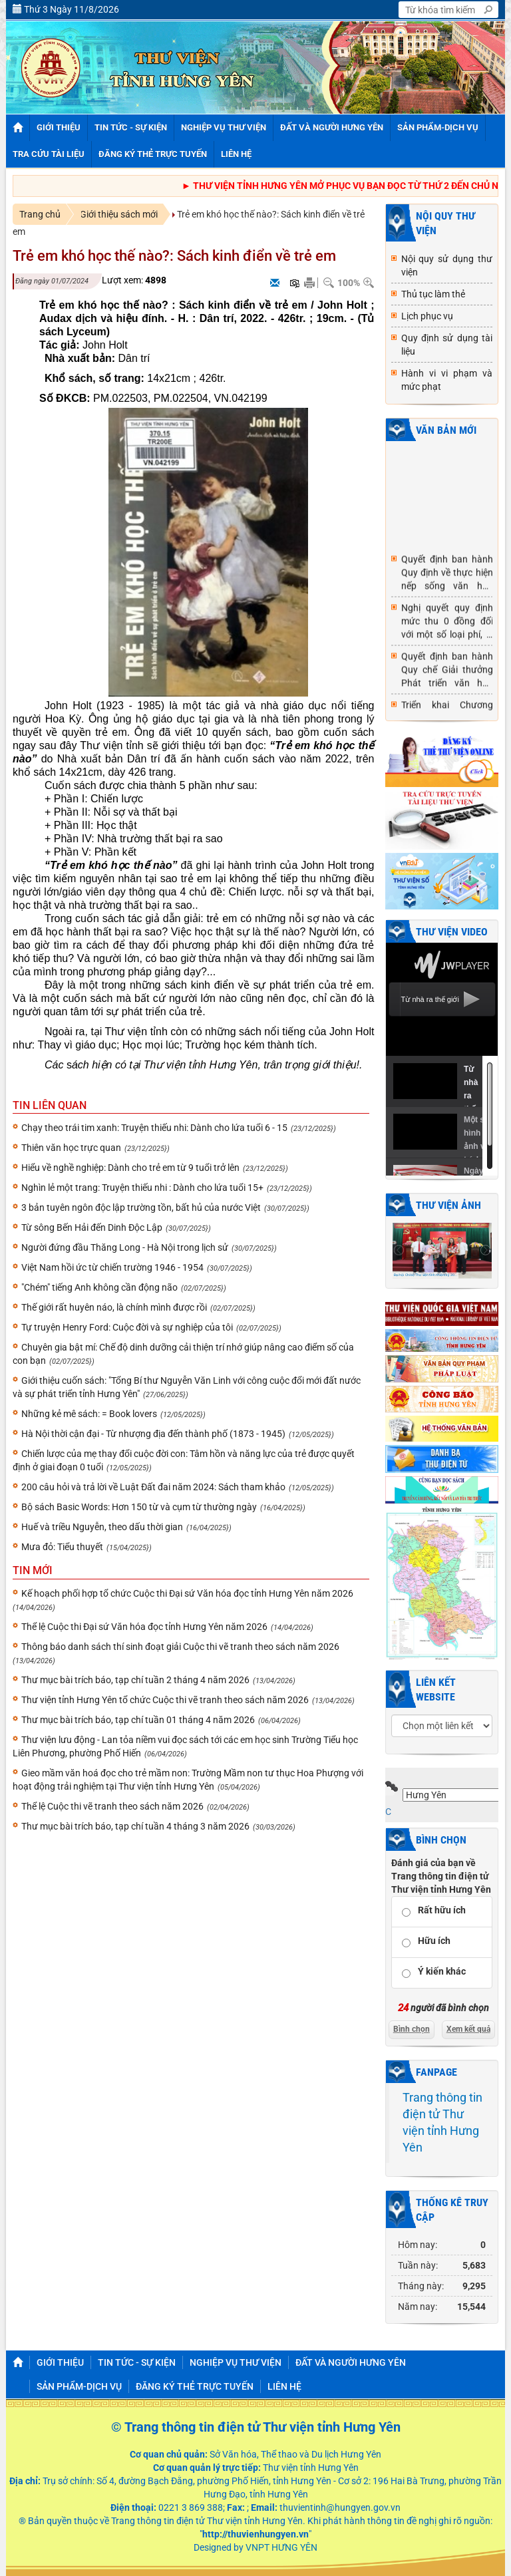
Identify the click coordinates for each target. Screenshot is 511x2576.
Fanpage (436, 2072)
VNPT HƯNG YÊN (280, 2547)
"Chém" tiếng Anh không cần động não (99, 1287)
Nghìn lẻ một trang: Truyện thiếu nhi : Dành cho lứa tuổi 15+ (142, 1187)
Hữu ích (434, 1940)
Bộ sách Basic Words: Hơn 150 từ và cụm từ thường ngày (139, 1507)
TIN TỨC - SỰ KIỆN (137, 2362)
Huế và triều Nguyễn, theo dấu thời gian (102, 1527)
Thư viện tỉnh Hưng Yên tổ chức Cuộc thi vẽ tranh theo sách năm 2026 (165, 1699)
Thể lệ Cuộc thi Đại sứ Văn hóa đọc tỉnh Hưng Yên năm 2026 (144, 1626)
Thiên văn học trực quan (71, 1147)
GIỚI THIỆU (60, 2362)
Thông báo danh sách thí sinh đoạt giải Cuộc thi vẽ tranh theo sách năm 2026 (180, 1646)
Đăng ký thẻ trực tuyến (195, 2386)
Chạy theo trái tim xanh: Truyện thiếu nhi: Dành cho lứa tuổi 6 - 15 (154, 1127)
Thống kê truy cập (452, 2209)
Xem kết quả (468, 2029)
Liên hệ (284, 2386)
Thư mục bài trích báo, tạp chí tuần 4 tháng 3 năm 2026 (135, 1826)
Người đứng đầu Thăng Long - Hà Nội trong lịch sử (124, 1247)
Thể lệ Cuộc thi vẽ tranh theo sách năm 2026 (112, 1806)
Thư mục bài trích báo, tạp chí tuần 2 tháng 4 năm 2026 (135, 1680)
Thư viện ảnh (448, 1205)
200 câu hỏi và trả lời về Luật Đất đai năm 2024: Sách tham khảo (153, 1487)
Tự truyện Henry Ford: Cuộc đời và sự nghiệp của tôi (127, 1327)
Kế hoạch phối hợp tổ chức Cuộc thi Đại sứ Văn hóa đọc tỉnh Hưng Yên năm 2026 (187, 1593)
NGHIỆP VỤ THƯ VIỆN (235, 2362)
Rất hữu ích (442, 1910)
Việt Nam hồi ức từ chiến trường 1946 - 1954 (112, 1267)
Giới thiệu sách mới (119, 214)
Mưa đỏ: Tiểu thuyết (62, 1546)
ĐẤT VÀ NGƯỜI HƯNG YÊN (350, 2362)
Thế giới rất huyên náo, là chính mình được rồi (114, 1307)
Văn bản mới (446, 430)
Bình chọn (441, 1840)
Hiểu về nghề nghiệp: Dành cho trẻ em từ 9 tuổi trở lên (130, 1167)
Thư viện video (452, 931)
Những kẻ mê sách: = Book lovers (89, 1413)
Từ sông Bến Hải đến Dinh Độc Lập (91, 1227)
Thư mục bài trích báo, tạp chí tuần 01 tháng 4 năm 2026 (138, 1719)
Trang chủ (40, 214)
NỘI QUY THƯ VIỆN (445, 223)
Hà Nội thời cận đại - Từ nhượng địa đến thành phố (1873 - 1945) (153, 1433)
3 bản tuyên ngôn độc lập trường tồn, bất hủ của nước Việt (141, 1207)
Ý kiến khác (442, 1971)
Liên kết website (436, 1689)
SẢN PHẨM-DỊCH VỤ (79, 2386)
